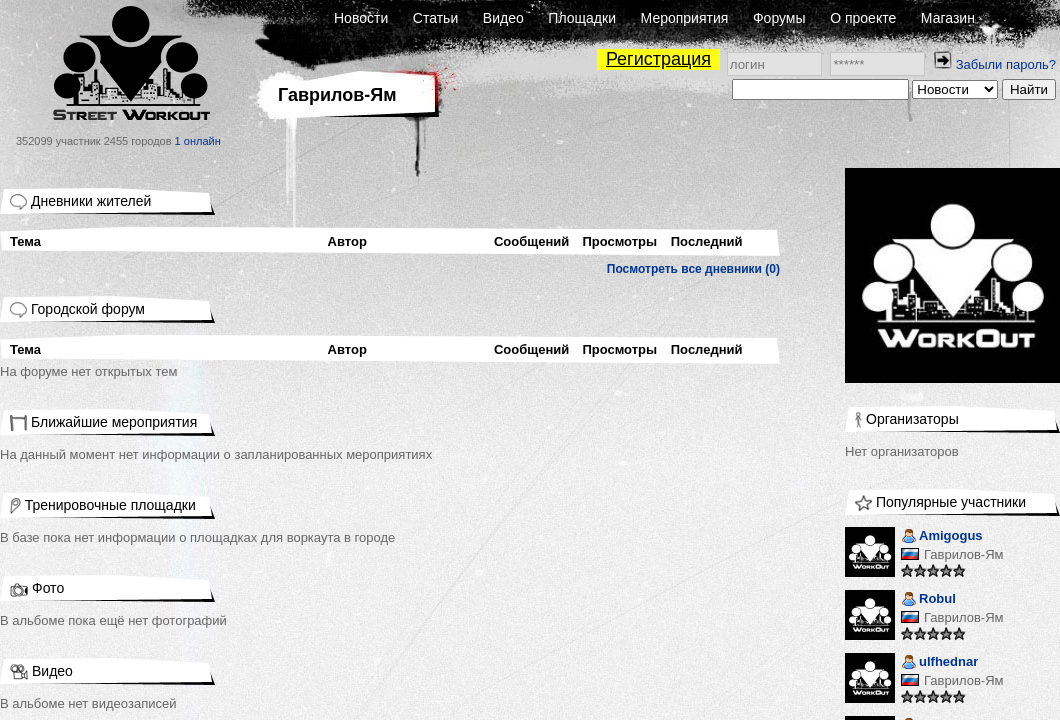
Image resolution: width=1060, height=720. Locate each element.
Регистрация (658, 59)
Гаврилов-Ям (963, 554)
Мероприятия (685, 18)
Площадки (582, 18)
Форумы (779, 18)
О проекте (863, 18)
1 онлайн (198, 141)
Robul (928, 600)
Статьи (435, 18)
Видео (503, 18)
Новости (361, 18)
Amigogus (942, 537)
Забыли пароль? (1006, 64)
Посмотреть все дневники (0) (693, 269)
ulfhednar (939, 663)
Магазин (948, 18)
